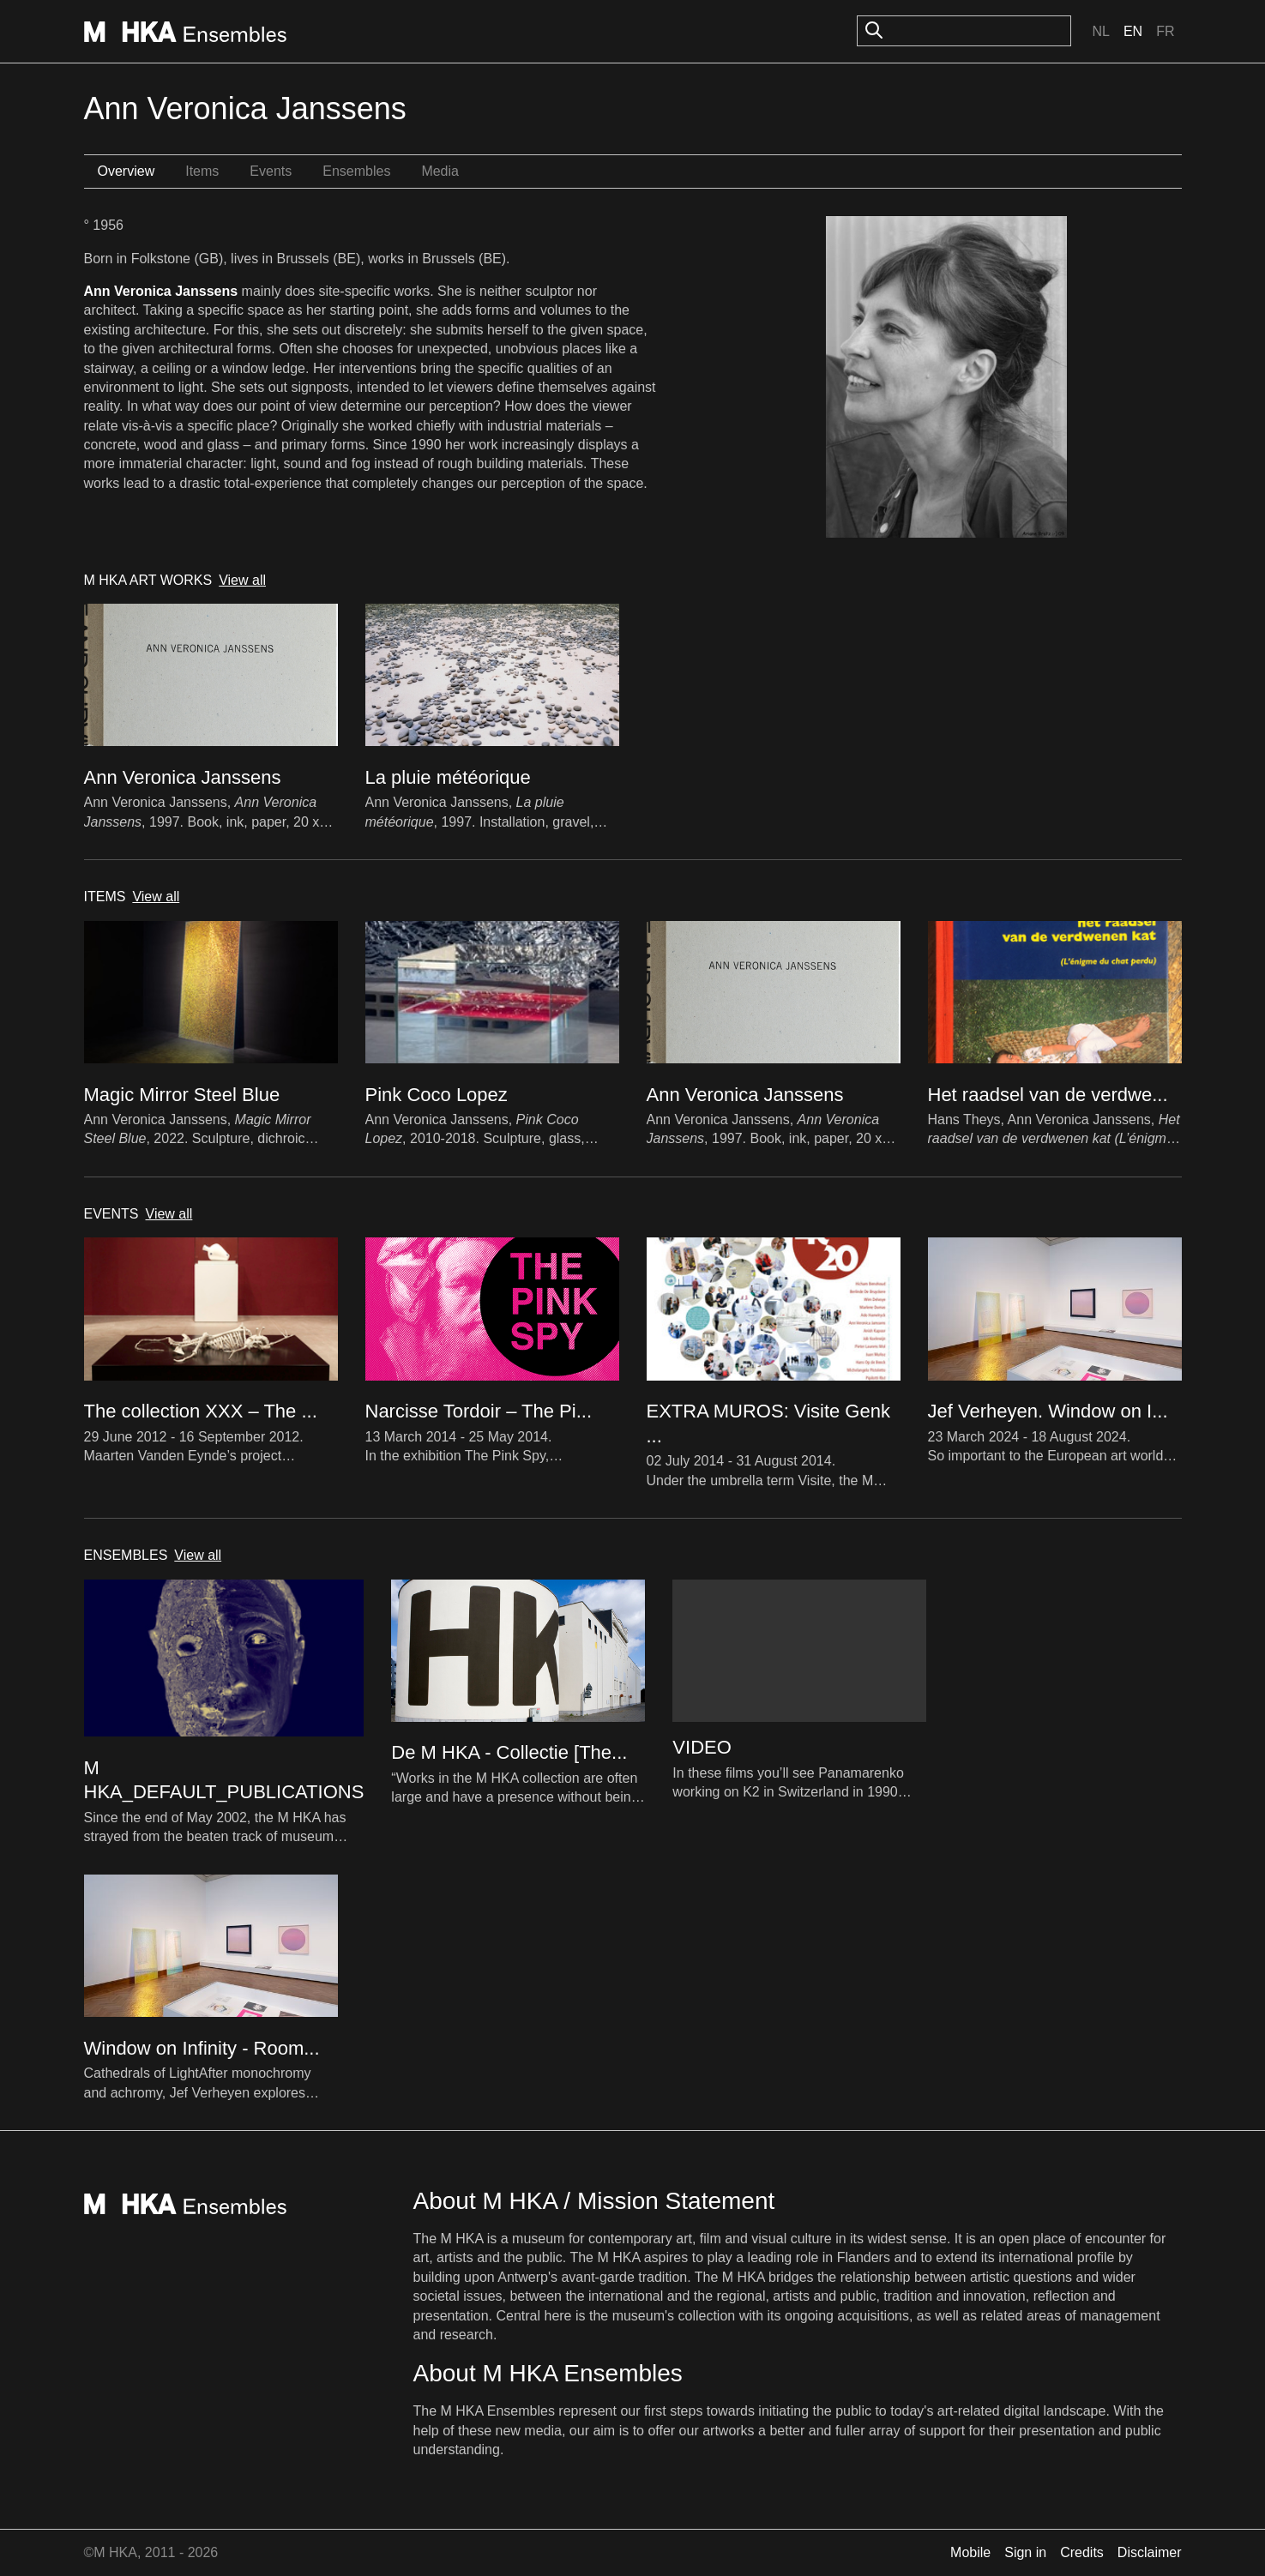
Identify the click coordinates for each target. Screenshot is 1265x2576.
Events (271, 171)
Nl (1100, 31)
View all (242, 580)
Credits (1082, 2552)
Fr (1165, 31)
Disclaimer (1149, 2552)
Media (440, 171)
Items (202, 171)
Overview (126, 171)
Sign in (1025, 2552)
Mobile (970, 2552)
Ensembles (356, 171)
